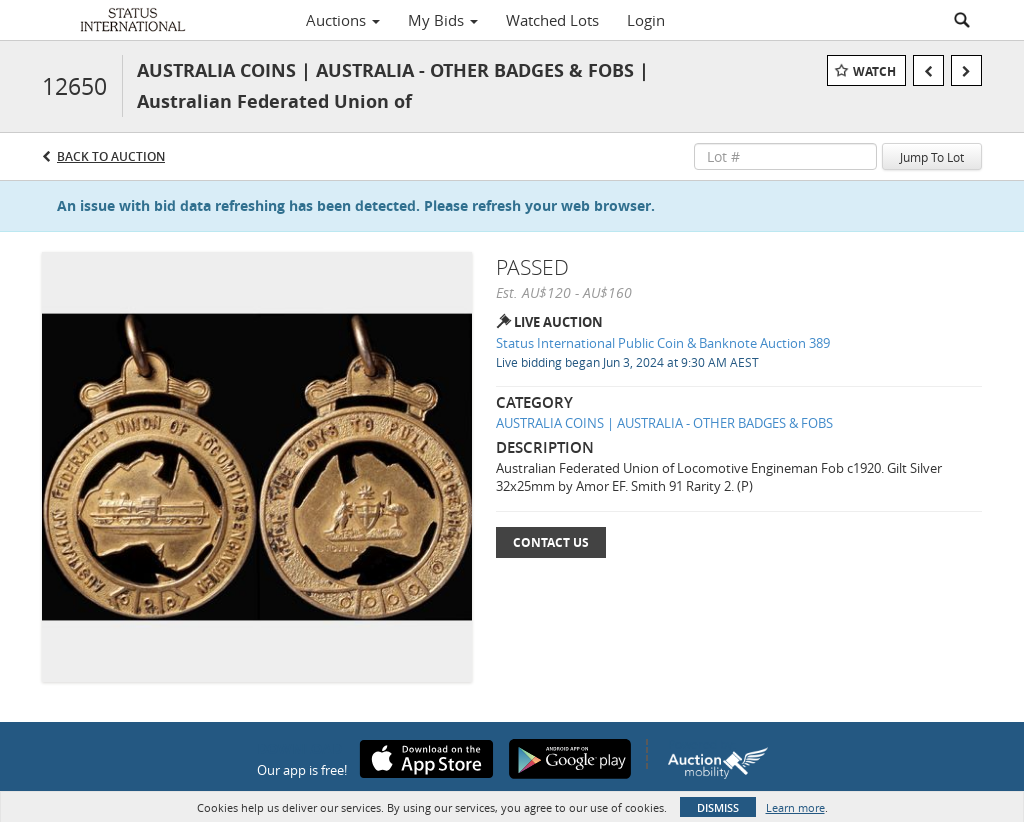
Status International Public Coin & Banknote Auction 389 (663, 343)
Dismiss (718, 807)
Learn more (795, 807)
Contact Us (551, 542)
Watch (874, 71)
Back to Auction (111, 156)
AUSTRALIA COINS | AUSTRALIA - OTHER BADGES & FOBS (664, 423)
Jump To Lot (932, 157)
